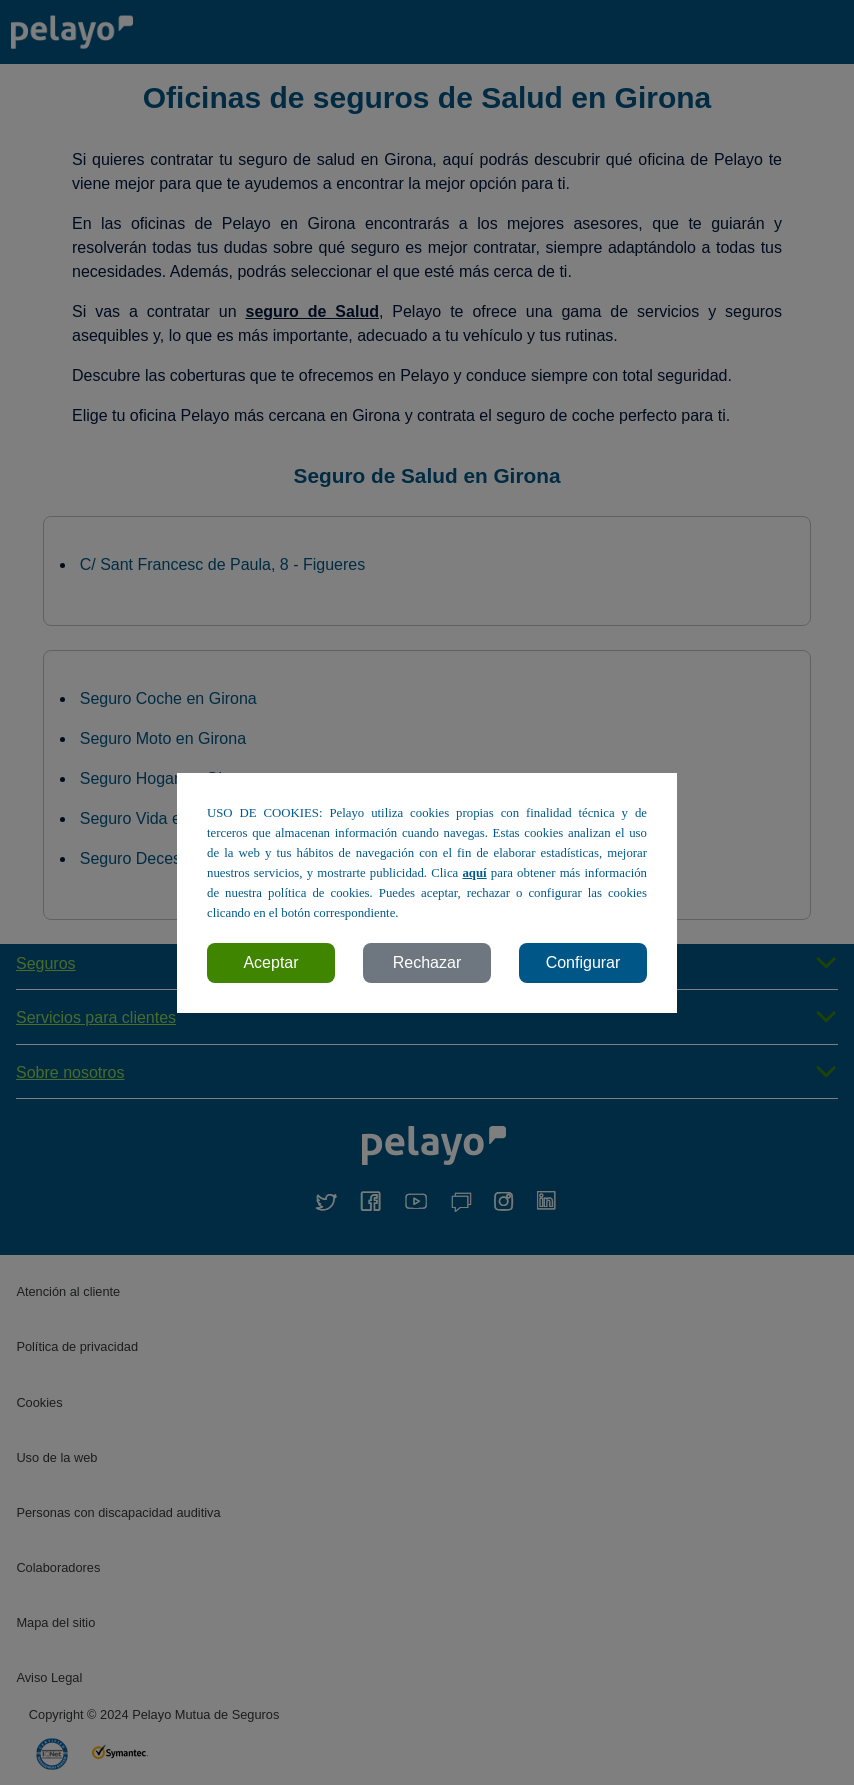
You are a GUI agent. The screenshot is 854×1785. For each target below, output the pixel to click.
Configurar (583, 962)
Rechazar (427, 962)
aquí (474, 873)
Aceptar (270, 962)
